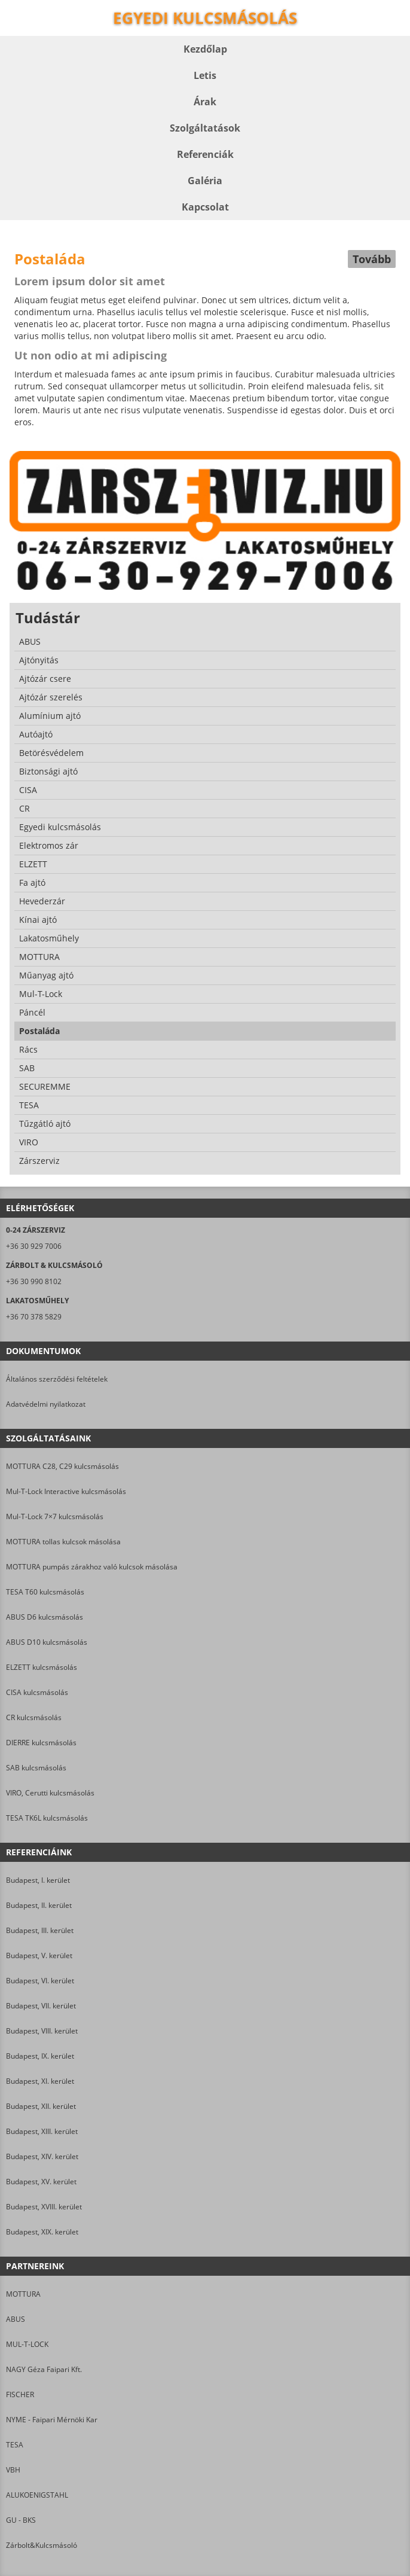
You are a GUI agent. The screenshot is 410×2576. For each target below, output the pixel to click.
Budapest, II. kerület (39, 1905)
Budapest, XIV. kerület (42, 2156)
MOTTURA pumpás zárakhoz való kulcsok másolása (92, 1567)
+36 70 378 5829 (34, 1317)
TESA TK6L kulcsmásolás (47, 1818)
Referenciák (205, 154)
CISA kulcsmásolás (37, 1692)
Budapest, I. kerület (38, 1880)
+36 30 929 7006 (34, 1246)
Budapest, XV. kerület (41, 2181)
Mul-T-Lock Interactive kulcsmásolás (66, 1491)
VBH (13, 2470)
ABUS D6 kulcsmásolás (44, 1617)
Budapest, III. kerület (40, 1930)
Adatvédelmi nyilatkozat (45, 1404)
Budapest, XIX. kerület (42, 2232)
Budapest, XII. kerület (41, 2106)
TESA (14, 2445)
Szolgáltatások (205, 128)
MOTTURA (23, 2294)
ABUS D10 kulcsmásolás (46, 1642)
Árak (205, 101)
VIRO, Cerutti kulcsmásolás (50, 1793)
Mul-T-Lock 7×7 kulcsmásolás (54, 1516)
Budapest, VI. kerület (40, 1981)
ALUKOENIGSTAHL (37, 2495)
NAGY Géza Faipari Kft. (44, 2369)
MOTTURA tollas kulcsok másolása (63, 1542)
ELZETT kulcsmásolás (41, 1667)
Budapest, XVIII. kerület (44, 2207)
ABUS (15, 2319)
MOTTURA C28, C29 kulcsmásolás (62, 1466)
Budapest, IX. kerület (40, 2056)
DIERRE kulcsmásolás (41, 1742)
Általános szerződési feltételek (57, 1379)
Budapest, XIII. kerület (42, 2131)
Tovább (372, 259)
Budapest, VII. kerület (41, 2006)
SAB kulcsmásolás (36, 1768)
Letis (205, 75)
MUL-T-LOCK (27, 2344)
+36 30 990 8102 (34, 1281)
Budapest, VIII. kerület (42, 2031)
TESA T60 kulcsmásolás (45, 1592)
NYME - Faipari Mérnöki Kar (51, 2420)
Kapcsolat (205, 207)
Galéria (205, 180)
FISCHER (20, 2394)
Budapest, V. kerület (39, 1955)
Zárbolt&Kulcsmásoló (41, 2545)
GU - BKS (21, 2520)
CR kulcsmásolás (34, 1717)
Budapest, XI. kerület (40, 2081)
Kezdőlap (205, 49)
